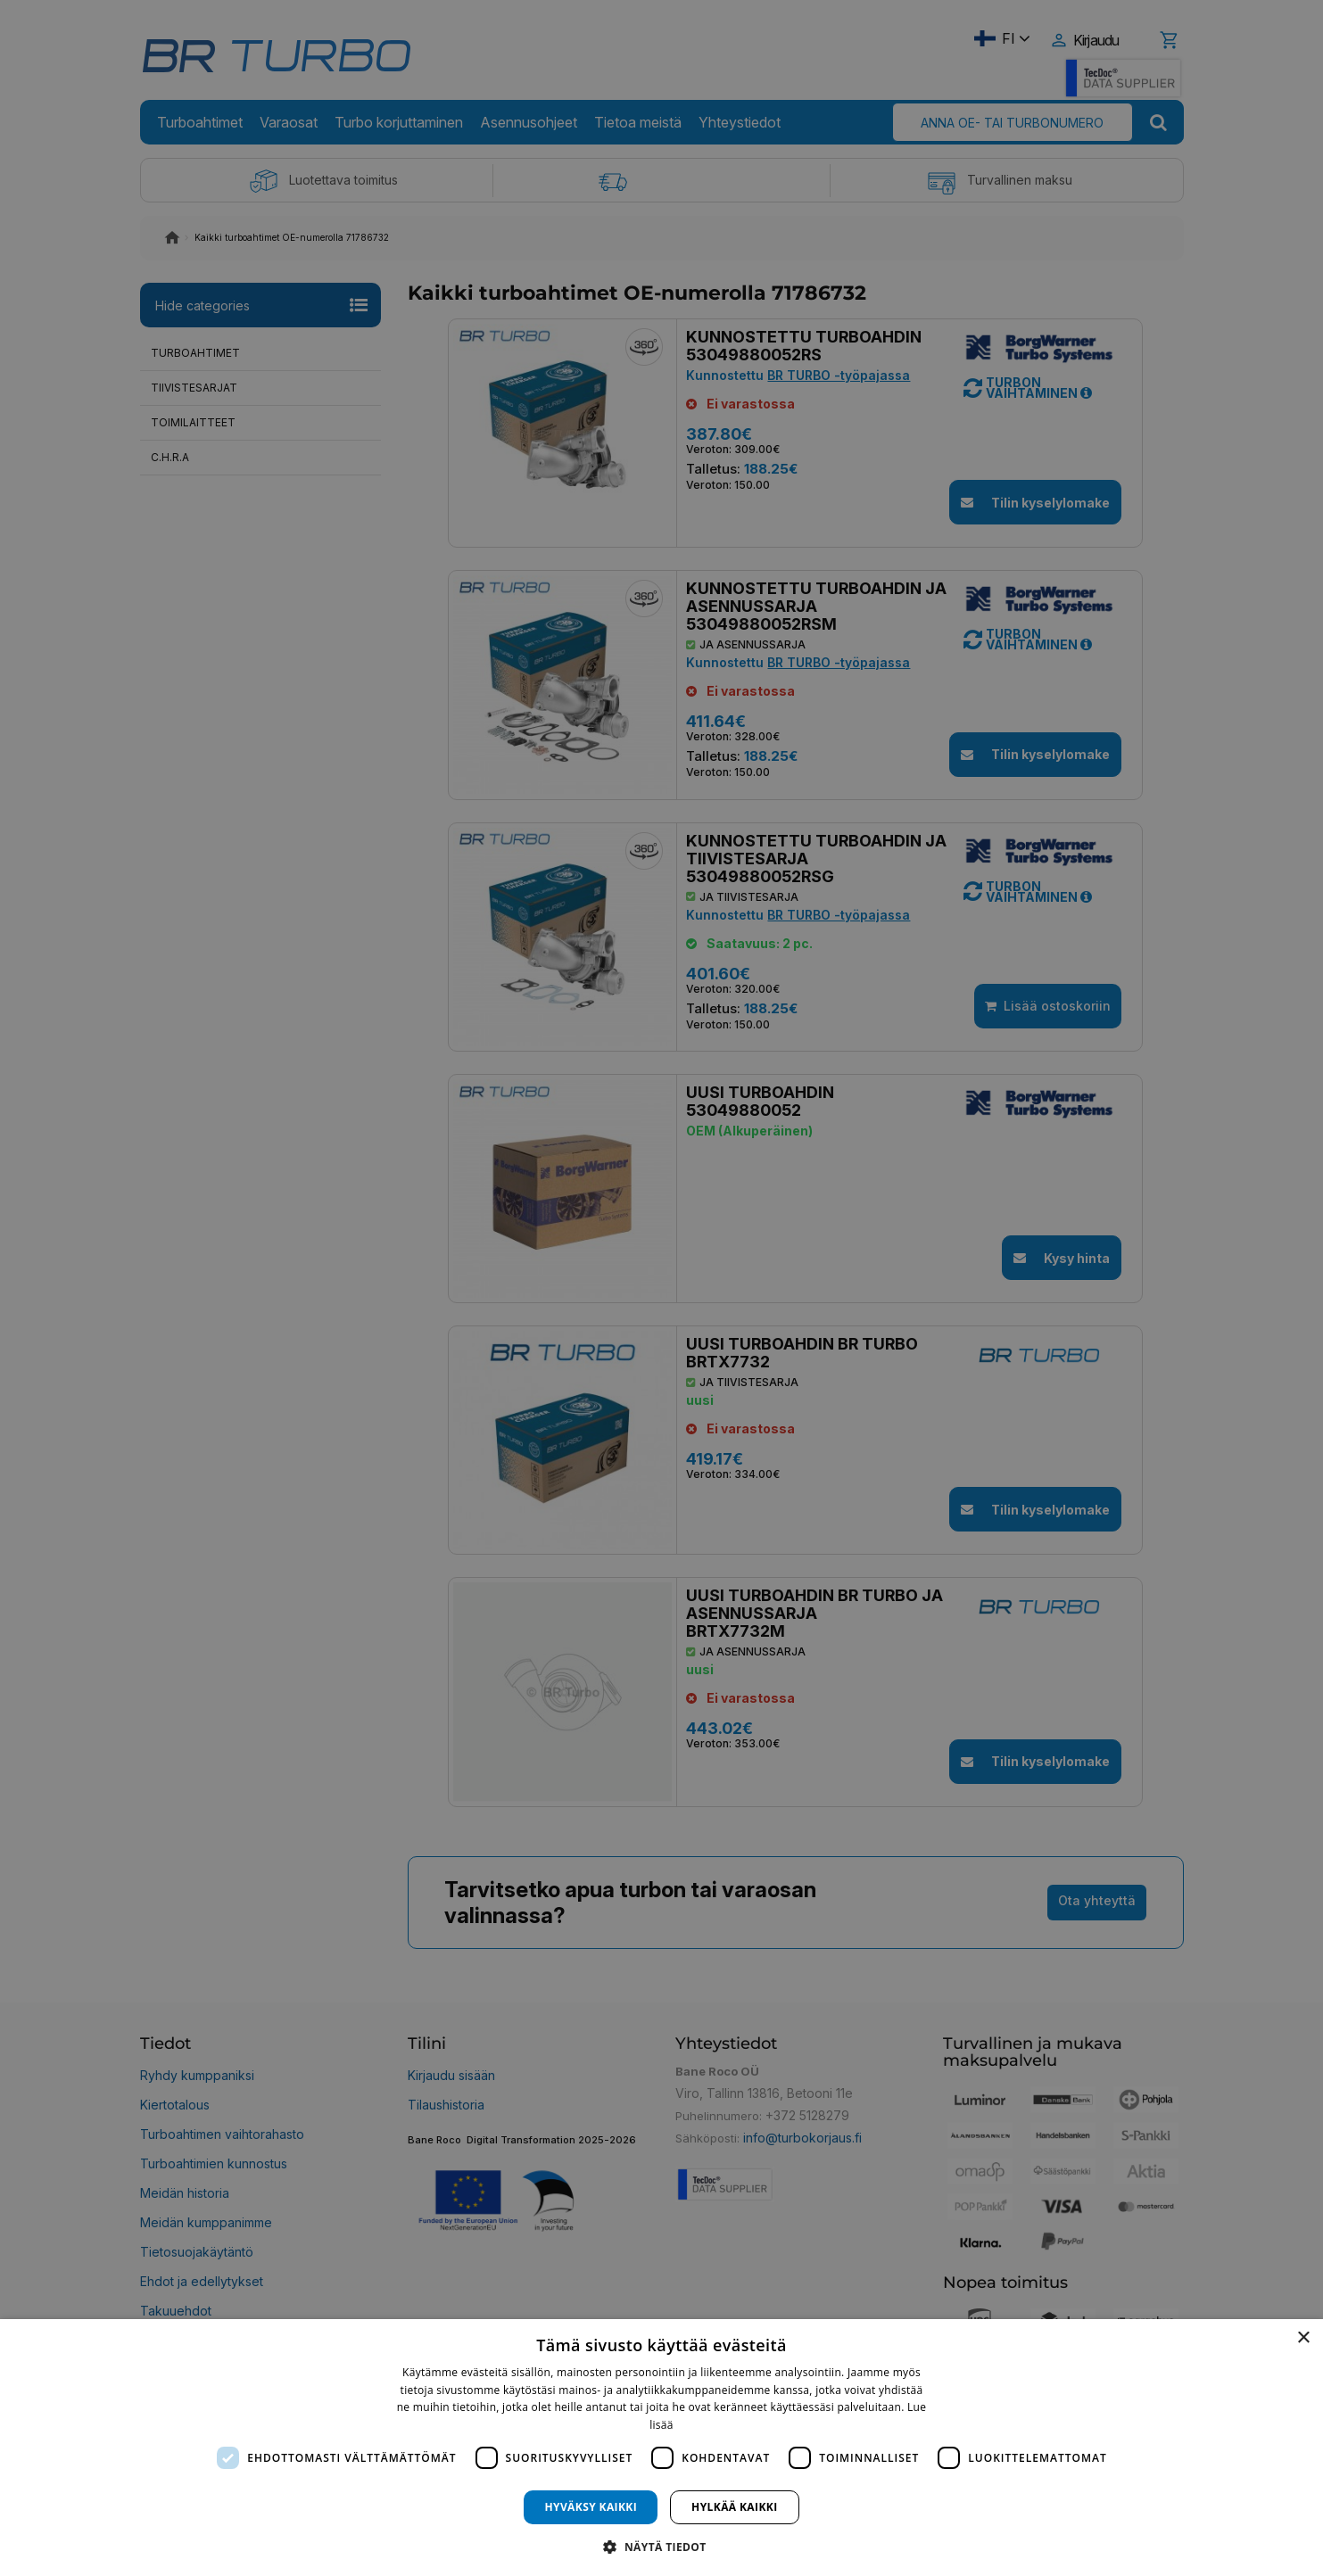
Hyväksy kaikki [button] (590, 2506)
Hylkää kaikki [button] (734, 2506)
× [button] (1303, 2338)
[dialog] (661, 2447)
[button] (661, 2546)
